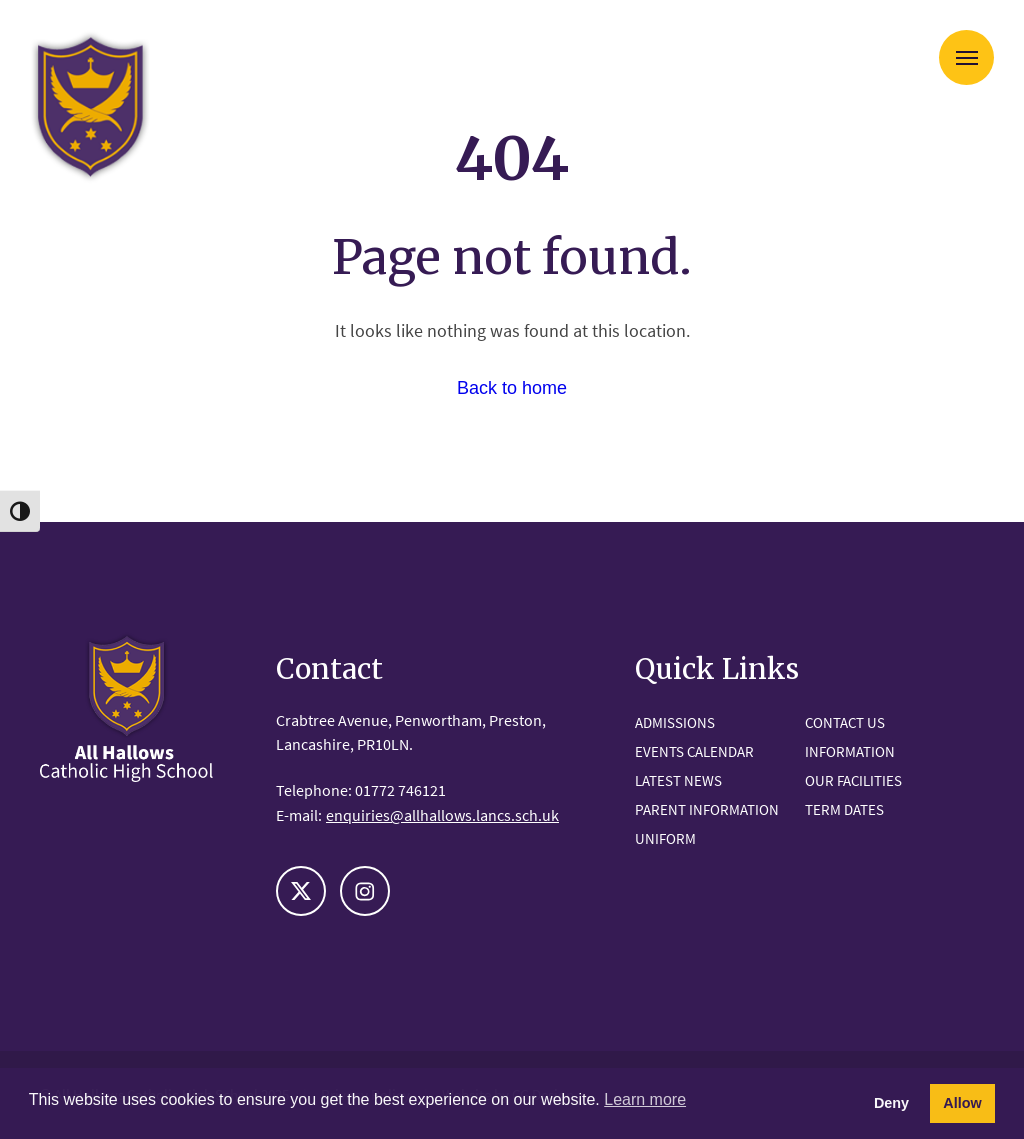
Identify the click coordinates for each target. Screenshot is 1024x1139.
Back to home (512, 388)
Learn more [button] (645, 1099)
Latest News (678, 780)
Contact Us (845, 722)
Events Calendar (694, 751)
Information (850, 751)
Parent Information (707, 809)
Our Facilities (853, 780)
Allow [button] (962, 1103)
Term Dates (844, 809)
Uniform (665, 838)
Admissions (675, 722)
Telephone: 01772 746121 (361, 790)
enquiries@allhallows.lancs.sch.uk (442, 815)
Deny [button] (891, 1103)
